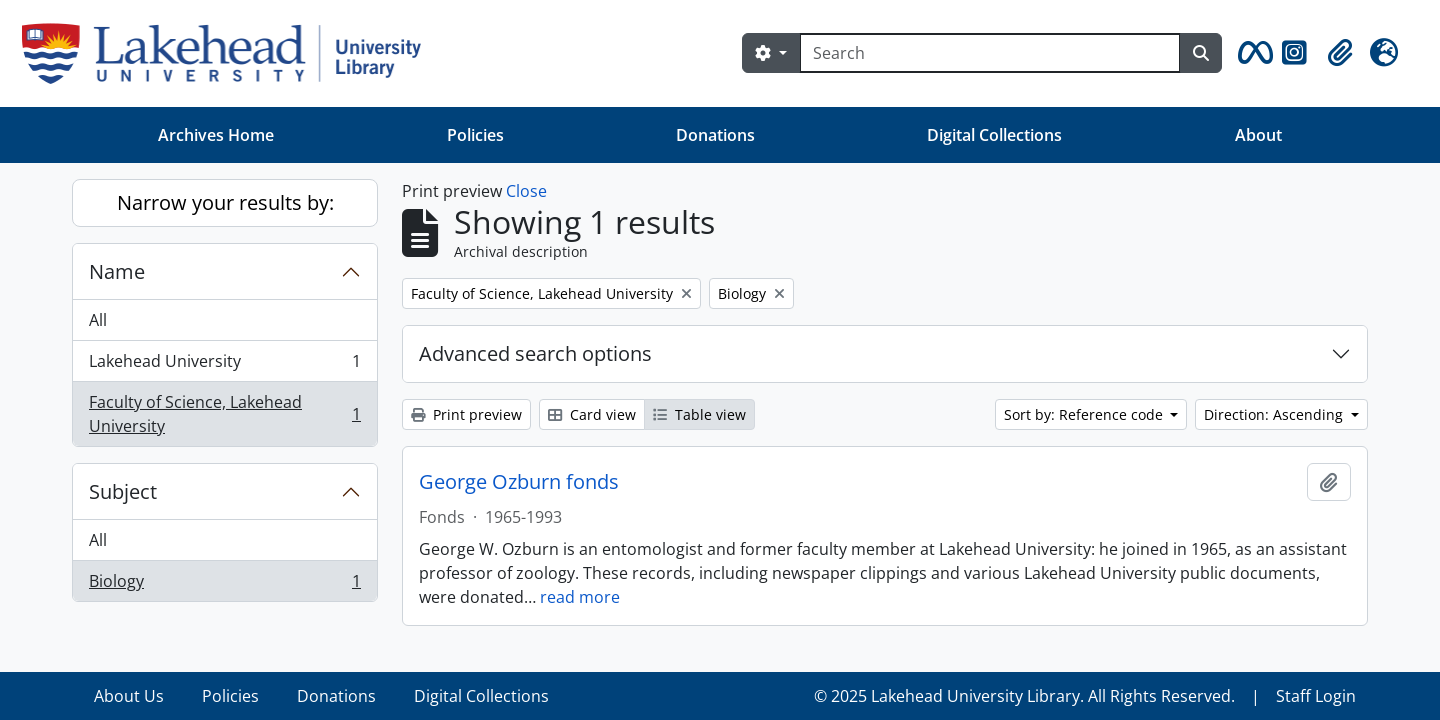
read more (580, 597)
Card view (592, 414)
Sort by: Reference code (1085, 414)
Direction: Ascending (1275, 414)
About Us (129, 696)
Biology (224, 585)
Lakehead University (224, 365)
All (98, 320)
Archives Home (216, 135)
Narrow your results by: (225, 202)
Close (526, 191)
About (1258, 135)
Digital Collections (994, 135)
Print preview (466, 414)
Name (117, 271)
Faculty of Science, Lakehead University (224, 414)
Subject (123, 491)
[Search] (990, 53)
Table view (699, 414)
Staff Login (1316, 696)
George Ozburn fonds (519, 482)
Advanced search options (535, 353)
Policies (475, 135)
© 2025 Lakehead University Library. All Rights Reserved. (1024, 696)
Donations (715, 135)
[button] (1252, 53)
